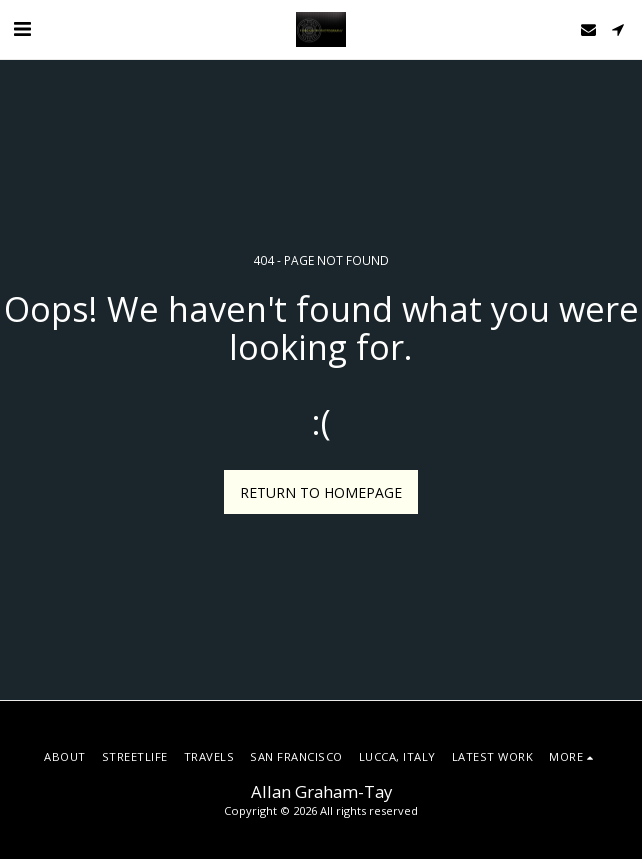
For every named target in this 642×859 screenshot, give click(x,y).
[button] (22, 28)
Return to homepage (321, 492)
